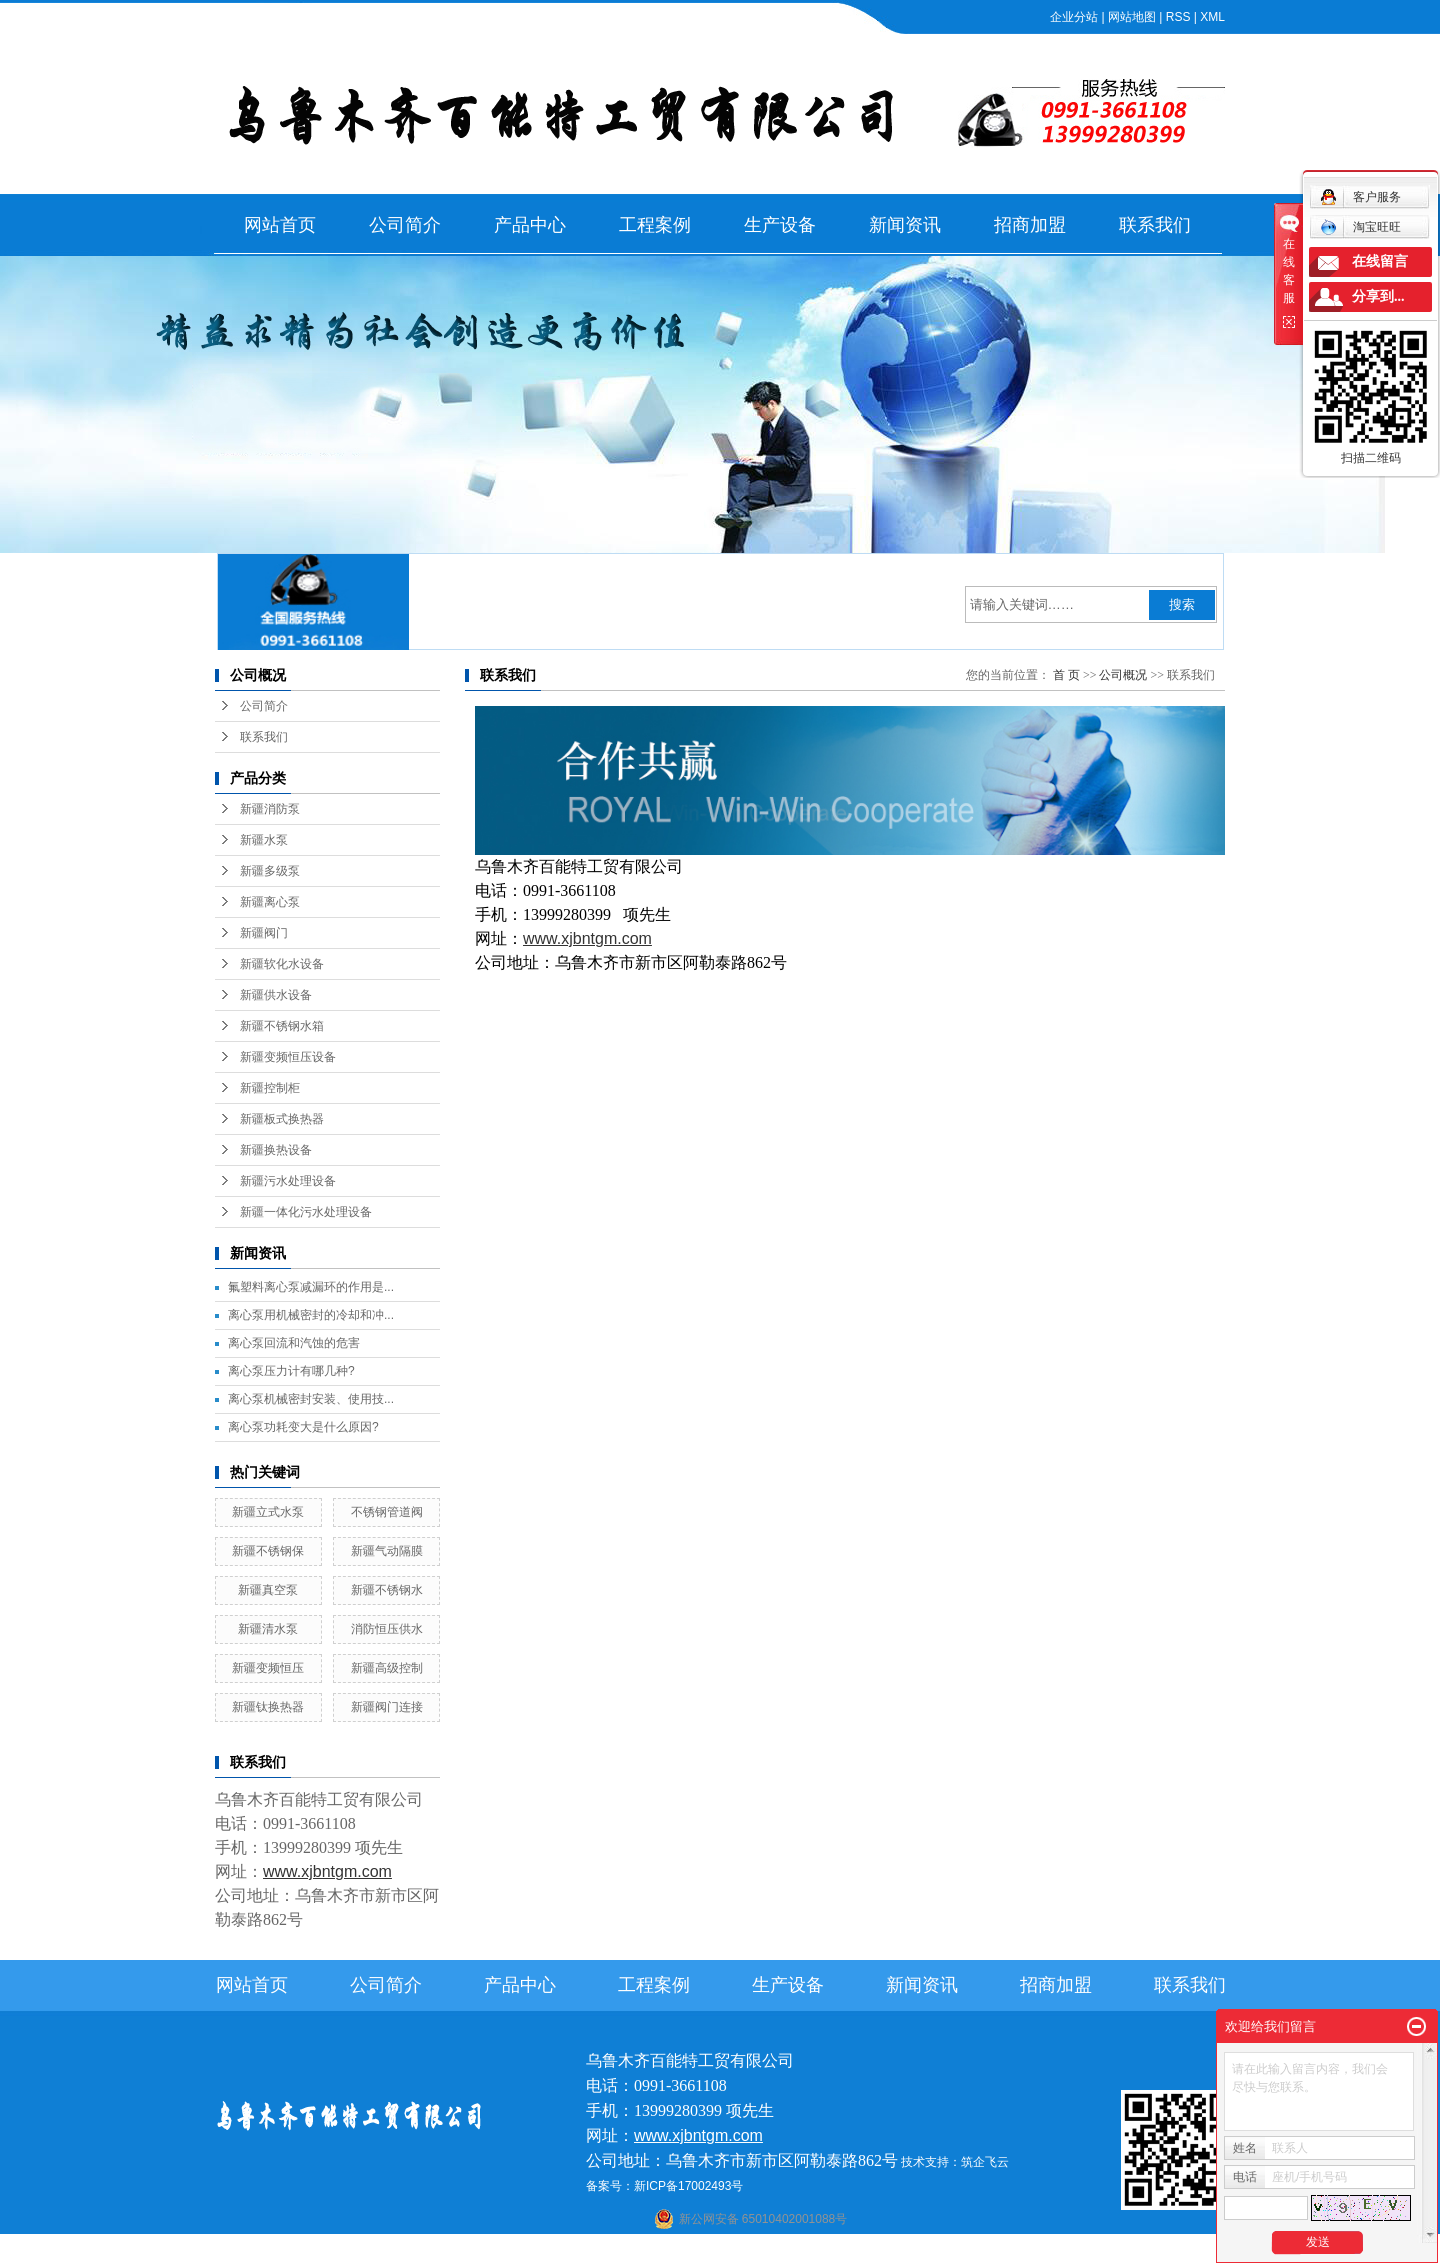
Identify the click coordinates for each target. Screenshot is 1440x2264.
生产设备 (780, 225)
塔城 (940, 2251)
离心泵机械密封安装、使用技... (311, 1399)
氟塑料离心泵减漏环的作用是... (311, 1287)
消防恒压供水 (387, 1629)
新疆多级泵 (270, 871)
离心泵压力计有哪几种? (291, 1371)
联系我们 (1155, 225)
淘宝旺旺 (1360, 227)
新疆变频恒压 (268, 1668)
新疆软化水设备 (282, 964)
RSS (1178, 17)
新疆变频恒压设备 (288, 1057)
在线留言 (1380, 261)
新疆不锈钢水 (387, 1590)
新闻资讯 (905, 225)
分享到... (1378, 296)
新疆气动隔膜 (387, 1551)
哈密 (807, 2251)
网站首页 (280, 225)
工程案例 (655, 225)
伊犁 (913, 2251)
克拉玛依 (979, 2251)
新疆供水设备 (276, 995)
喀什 (701, 2251)
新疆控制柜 (270, 1088)
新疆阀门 (264, 933)
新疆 (885, 2251)
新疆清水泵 (268, 1629)
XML (1212, 17)
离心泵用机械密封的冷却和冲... (311, 1315)
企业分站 (1074, 17)
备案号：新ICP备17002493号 (664, 2186)
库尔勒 (773, 2251)
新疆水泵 (264, 840)
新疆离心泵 (270, 902)
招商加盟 (1030, 225)
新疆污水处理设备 (288, 1181)
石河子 (667, 2251)
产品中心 (530, 225)
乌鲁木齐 (846, 2251)
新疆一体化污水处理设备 (306, 1212)
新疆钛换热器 (268, 1707)
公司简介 (405, 225)
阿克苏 (734, 2251)
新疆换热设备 (276, 1150)
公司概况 (1123, 675)
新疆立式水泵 (268, 1512)
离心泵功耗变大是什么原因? (303, 1427)
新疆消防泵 (270, 809)
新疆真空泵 (268, 1590)
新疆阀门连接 (387, 1707)
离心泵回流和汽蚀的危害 (294, 1343)
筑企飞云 (985, 2162)
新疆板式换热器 (282, 1119)
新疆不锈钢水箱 (282, 1026)
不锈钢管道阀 (387, 1512)
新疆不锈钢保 (268, 1551)
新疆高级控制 (387, 1668)
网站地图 (1132, 17)
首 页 (1066, 675)
